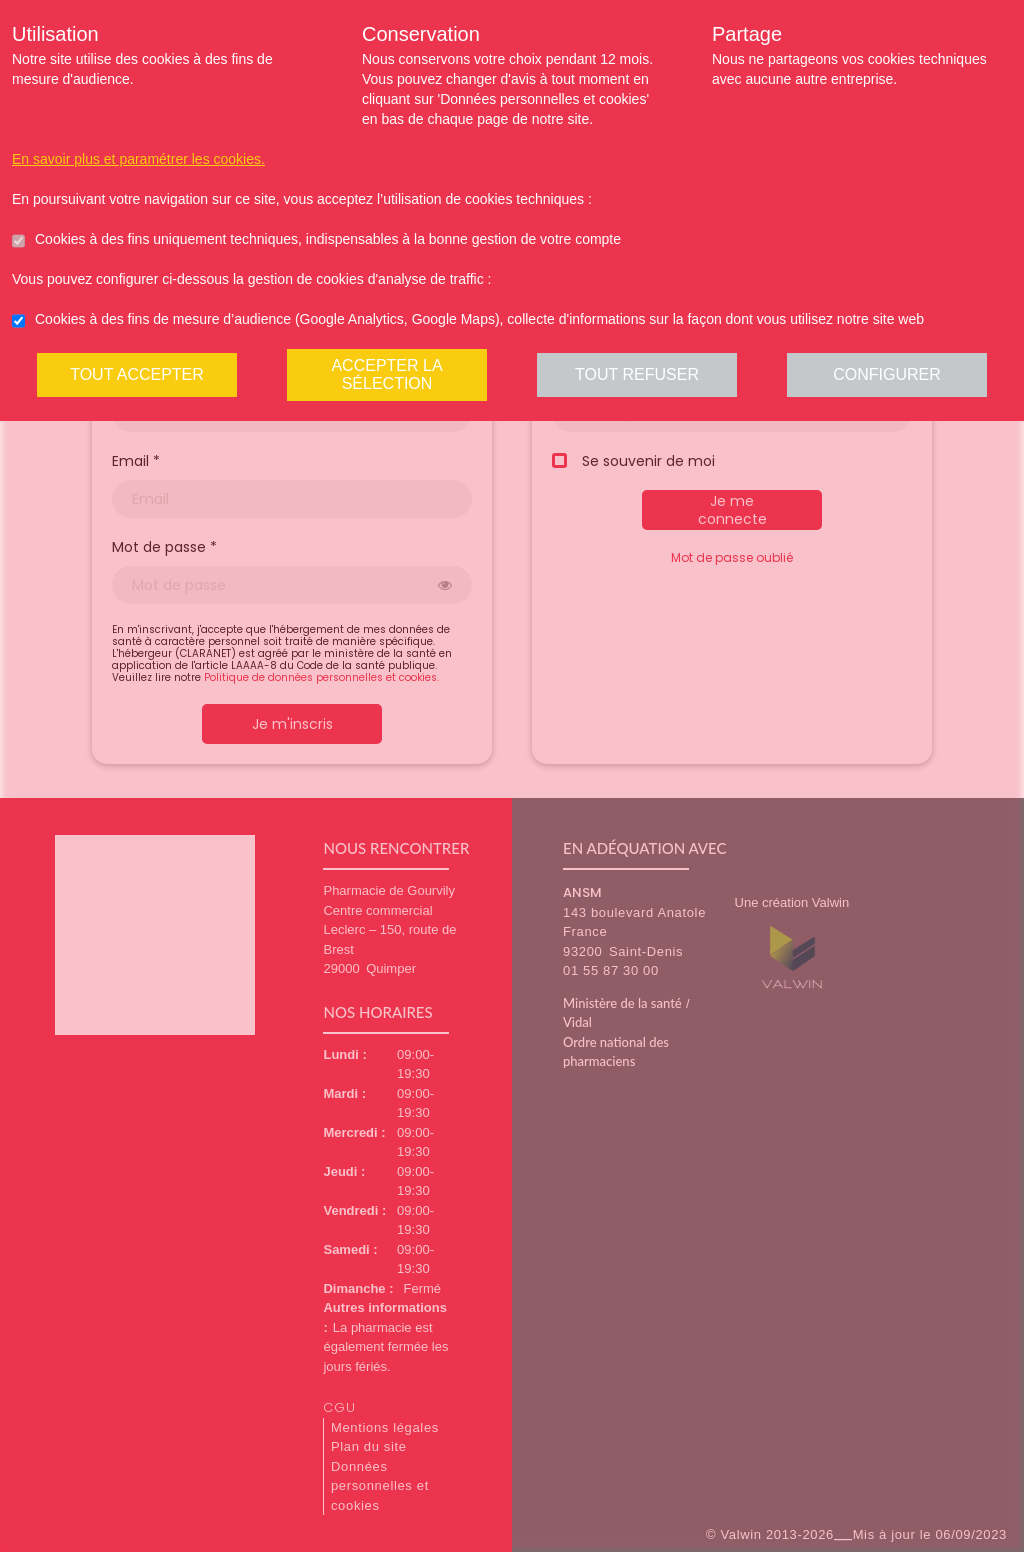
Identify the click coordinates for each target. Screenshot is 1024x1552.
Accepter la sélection (386, 374)
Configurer (887, 374)
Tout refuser (637, 374)
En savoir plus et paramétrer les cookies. (138, 159)
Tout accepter (137, 374)
